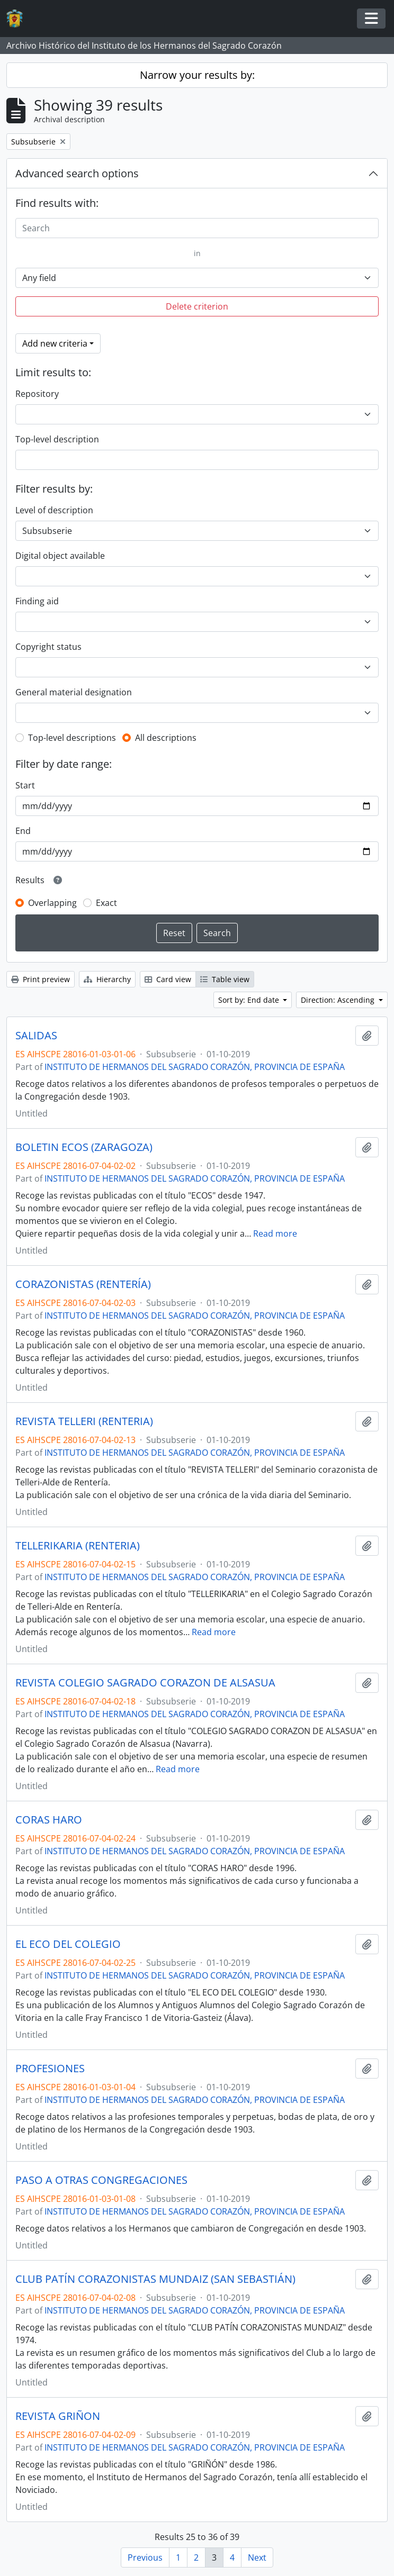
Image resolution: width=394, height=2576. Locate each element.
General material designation (73, 692)
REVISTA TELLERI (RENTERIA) (84, 1421)
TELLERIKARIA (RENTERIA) (77, 1545)
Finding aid (37, 601)
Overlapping (52, 903)
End (23, 831)
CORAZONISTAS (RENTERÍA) (83, 1284)
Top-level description (57, 439)
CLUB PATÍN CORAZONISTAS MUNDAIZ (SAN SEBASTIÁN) (155, 2279)
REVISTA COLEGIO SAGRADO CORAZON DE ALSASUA (145, 1682)
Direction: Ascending (339, 1000)
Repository (37, 394)
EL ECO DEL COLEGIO (68, 1944)
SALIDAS (36, 1035)
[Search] (197, 228)
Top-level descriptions (72, 737)
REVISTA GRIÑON (57, 2416)
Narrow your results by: (197, 75)
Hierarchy (107, 979)
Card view (168, 979)
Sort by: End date (249, 1000)
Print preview (40, 979)
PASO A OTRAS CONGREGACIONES (101, 2180)
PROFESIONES (50, 2068)
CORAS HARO (48, 1819)
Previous (145, 2557)
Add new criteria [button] (54, 343)
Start (25, 785)
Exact (106, 903)
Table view (224, 979)
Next (257, 2557)
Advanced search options (77, 173)
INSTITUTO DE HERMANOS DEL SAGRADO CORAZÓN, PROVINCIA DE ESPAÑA (194, 1067)
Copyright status (48, 646)
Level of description (54, 510)
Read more (275, 1233)
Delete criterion (197, 306)
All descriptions (165, 737)
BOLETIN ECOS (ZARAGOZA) (84, 1147)
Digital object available (60, 555)
